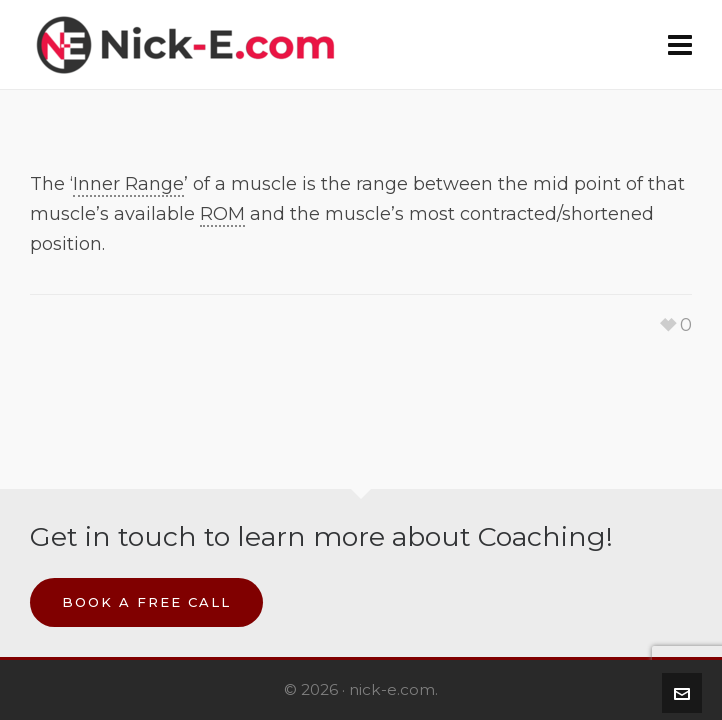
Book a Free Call (146, 602)
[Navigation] (680, 45)
